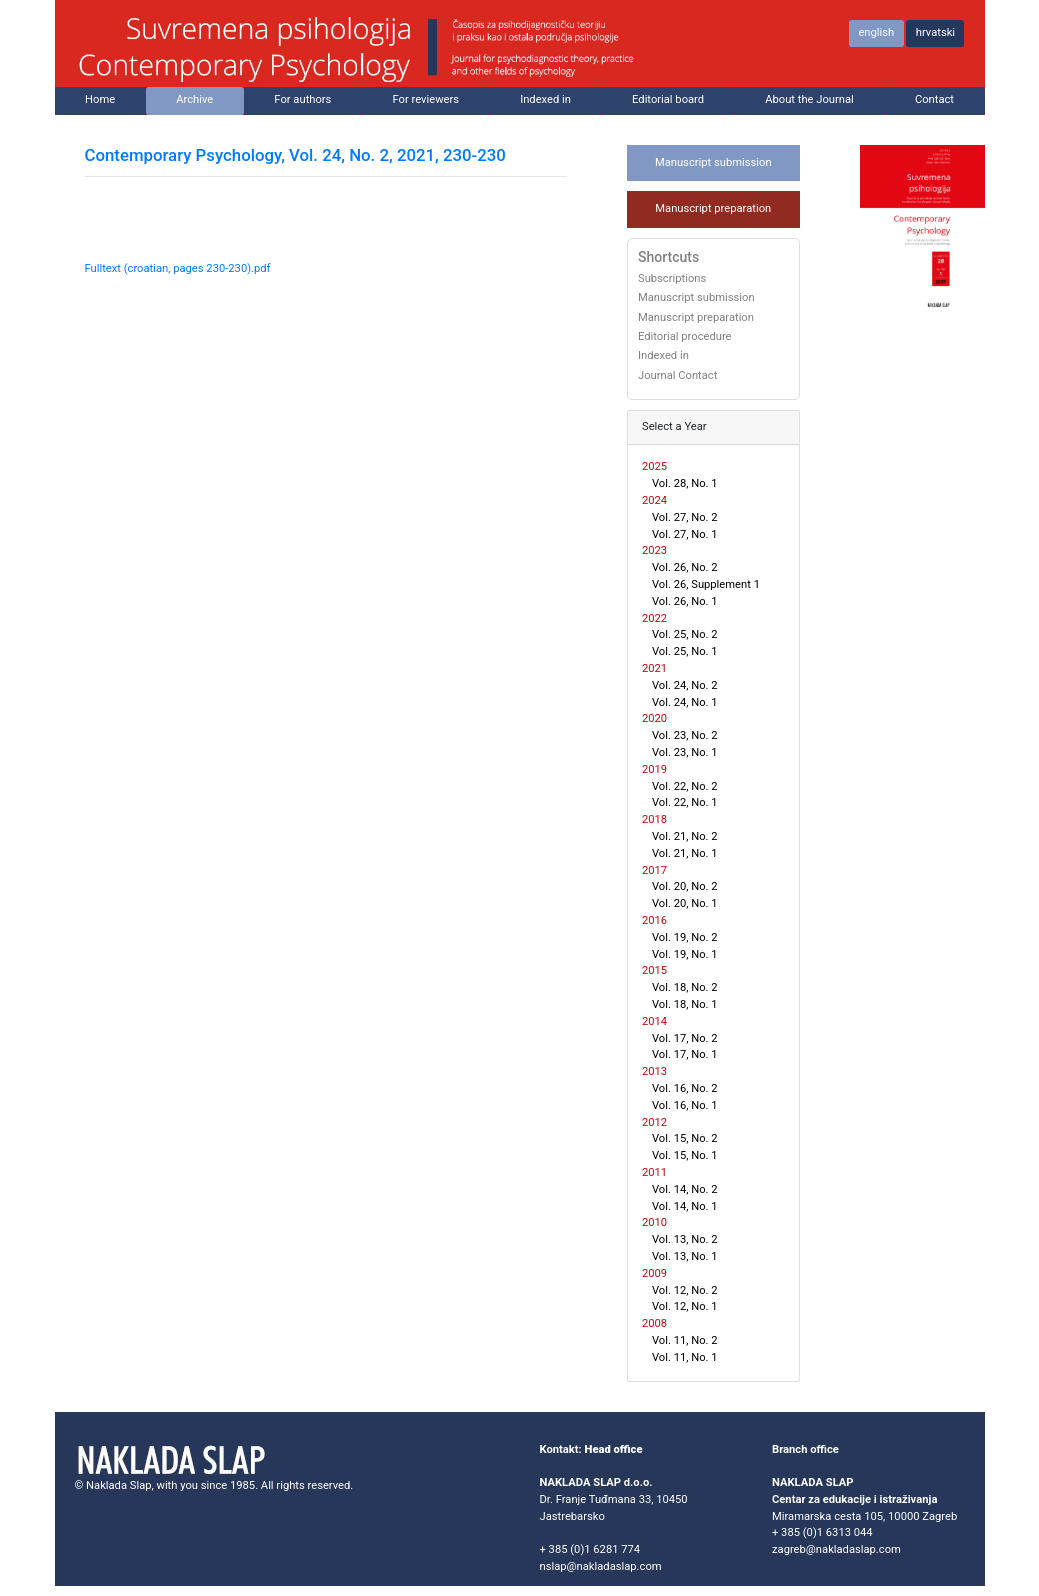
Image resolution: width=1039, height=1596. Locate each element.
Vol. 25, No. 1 (685, 651)
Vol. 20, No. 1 (685, 903)
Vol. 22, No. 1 (685, 802)
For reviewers (426, 99)
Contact (934, 99)
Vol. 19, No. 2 (685, 937)
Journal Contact (677, 376)
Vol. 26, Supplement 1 (706, 584)
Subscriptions (672, 279)
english (876, 32)
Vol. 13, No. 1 (685, 1256)
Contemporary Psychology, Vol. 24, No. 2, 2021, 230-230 (295, 155)
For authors (302, 99)
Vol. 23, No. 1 (685, 752)
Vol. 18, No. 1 (685, 1004)
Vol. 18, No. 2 (685, 987)
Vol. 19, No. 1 (685, 954)
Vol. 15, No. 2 (685, 1138)
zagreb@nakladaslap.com (836, 1549)
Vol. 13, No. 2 (685, 1239)
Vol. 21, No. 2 (685, 836)
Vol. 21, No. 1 (685, 853)
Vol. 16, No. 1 (685, 1105)
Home (100, 99)
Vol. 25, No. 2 (685, 634)
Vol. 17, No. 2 (685, 1038)
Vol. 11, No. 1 (685, 1357)
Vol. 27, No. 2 (685, 517)
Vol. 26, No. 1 (685, 601)
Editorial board (668, 99)
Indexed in (545, 99)
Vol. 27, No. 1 (685, 534)
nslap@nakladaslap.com (601, 1566)
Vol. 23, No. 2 (685, 735)
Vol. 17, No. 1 (685, 1054)
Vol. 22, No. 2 (685, 786)
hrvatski (935, 32)
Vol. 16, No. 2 (685, 1088)
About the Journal (809, 99)
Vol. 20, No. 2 (685, 886)
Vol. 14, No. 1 (685, 1206)
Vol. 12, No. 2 (685, 1290)
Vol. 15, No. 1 (685, 1155)
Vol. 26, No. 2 (685, 567)
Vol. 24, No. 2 (685, 685)
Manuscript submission (713, 162)
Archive (194, 99)
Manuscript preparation (713, 208)
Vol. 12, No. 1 (685, 1306)
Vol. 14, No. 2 (685, 1189)
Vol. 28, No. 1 (685, 483)
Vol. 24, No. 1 (685, 702)
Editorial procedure (685, 337)
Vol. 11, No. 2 (685, 1340)
